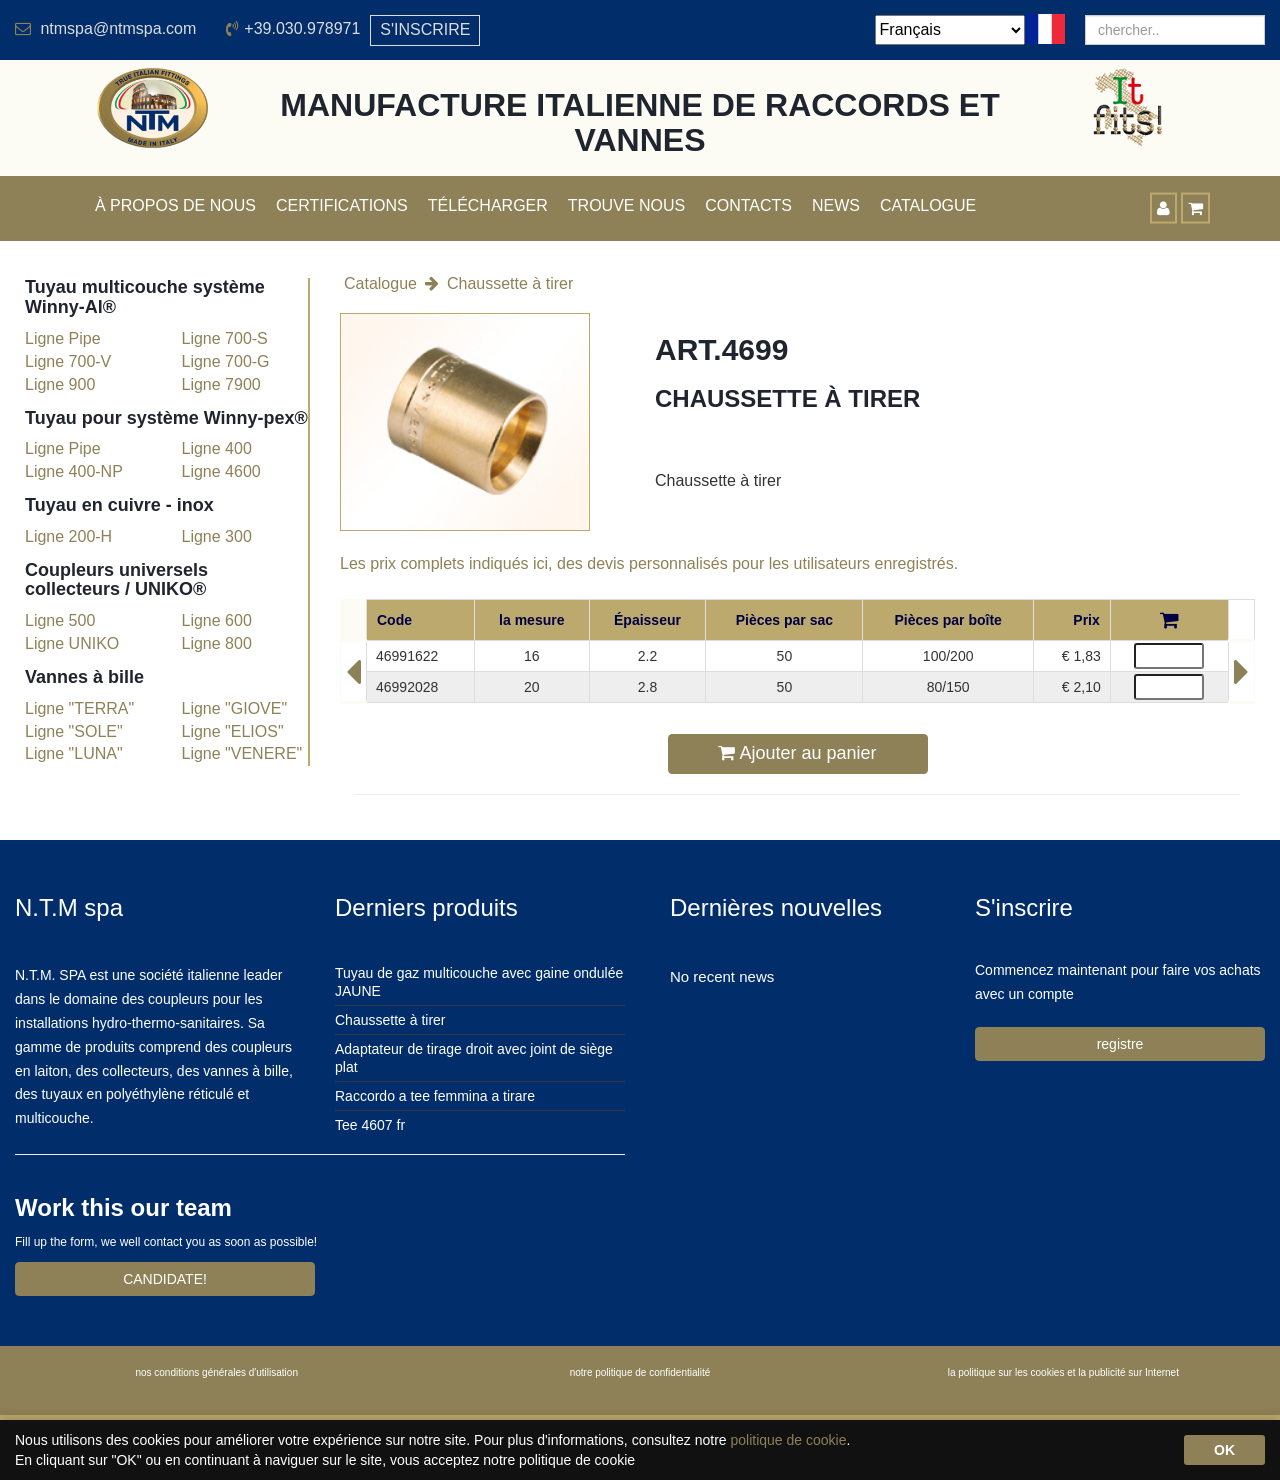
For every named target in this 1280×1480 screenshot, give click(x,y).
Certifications (342, 205)
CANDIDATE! (165, 1279)
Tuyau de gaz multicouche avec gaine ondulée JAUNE (479, 982)
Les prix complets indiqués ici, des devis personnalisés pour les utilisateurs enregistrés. (649, 563)
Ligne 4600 (221, 471)
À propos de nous (175, 205)
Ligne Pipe (63, 338)
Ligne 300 (217, 536)
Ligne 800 (217, 643)
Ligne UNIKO (72, 643)
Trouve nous (626, 205)
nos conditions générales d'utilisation (216, 1372)
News (836, 205)
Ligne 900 (60, 384)
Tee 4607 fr (370, 1125)
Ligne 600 (217, 620)
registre (1120, 1044)
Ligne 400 (217, 448)
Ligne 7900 (221, 384)
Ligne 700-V (68, 361)
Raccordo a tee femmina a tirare (435, 1096)
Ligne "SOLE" (74, 731)
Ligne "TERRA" (79, 708)
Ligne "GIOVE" (235, 708)
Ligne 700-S (225, 338)
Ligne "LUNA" (74, 753)
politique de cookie (788, 1440)
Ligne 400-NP (74, 471)
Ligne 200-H (68, 536)
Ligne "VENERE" (242, 753)
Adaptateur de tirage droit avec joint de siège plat (474, 1058)
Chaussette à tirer (510, 283)
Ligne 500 (60, 620)
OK (1224, 1450)
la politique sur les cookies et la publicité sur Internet (1063, 1372)
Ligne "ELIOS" (233, 731)
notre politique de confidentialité (640, 1372)
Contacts (748, 205)
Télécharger (488, 205)
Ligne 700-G (226, 361)
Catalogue (928, 205)
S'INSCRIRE (425, 29)
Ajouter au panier (797, 753)
